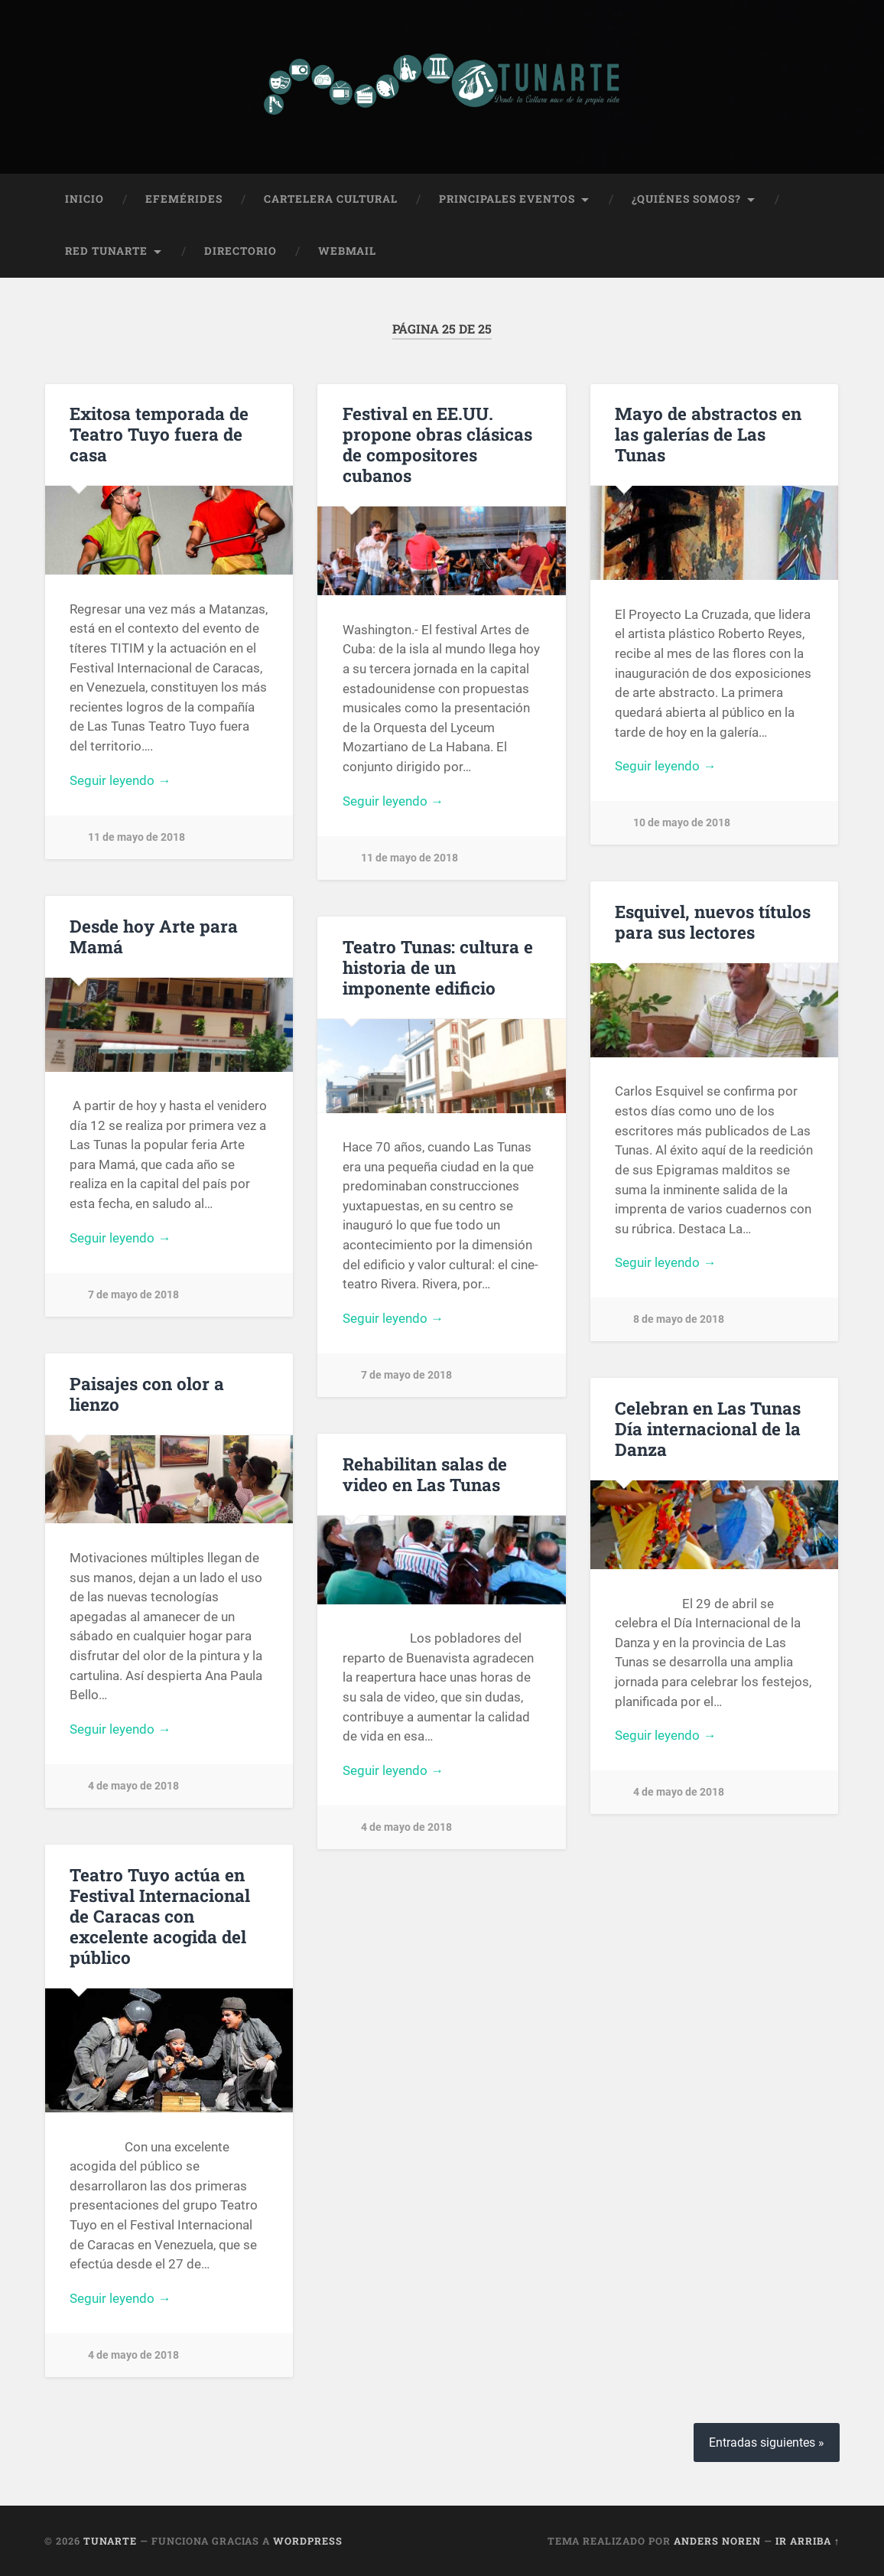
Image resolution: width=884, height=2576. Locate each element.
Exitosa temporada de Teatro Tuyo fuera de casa (159, 433)
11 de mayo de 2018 (136, 836)
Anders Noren (717, 2540)
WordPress (308, 2540)
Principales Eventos (507, 198)
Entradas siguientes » (766, 2441)
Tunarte (110, 2540)
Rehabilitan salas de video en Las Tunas (425, 1473)
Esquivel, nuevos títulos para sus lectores (713, 921)
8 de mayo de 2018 (678, 1318)
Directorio (240, 250)
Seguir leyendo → (120, 779)
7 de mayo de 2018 (133, 1294)
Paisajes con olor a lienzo (147, 1393)
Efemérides (184, 198)
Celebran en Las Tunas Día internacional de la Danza (708, 1427)
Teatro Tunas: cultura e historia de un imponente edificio (438, 966)
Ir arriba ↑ (807, 2540)
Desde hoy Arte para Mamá (154, 935)
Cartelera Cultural (331, 198)
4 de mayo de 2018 (133, 1785)
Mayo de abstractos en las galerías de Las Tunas (708, 433)
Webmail (347, 250)
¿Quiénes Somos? (686, 198)
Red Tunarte (106, 250)
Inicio (84, 198)
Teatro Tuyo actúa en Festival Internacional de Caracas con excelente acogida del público (160, 1915)
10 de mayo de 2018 (681, 822)
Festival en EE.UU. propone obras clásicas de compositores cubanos (437, 443)
